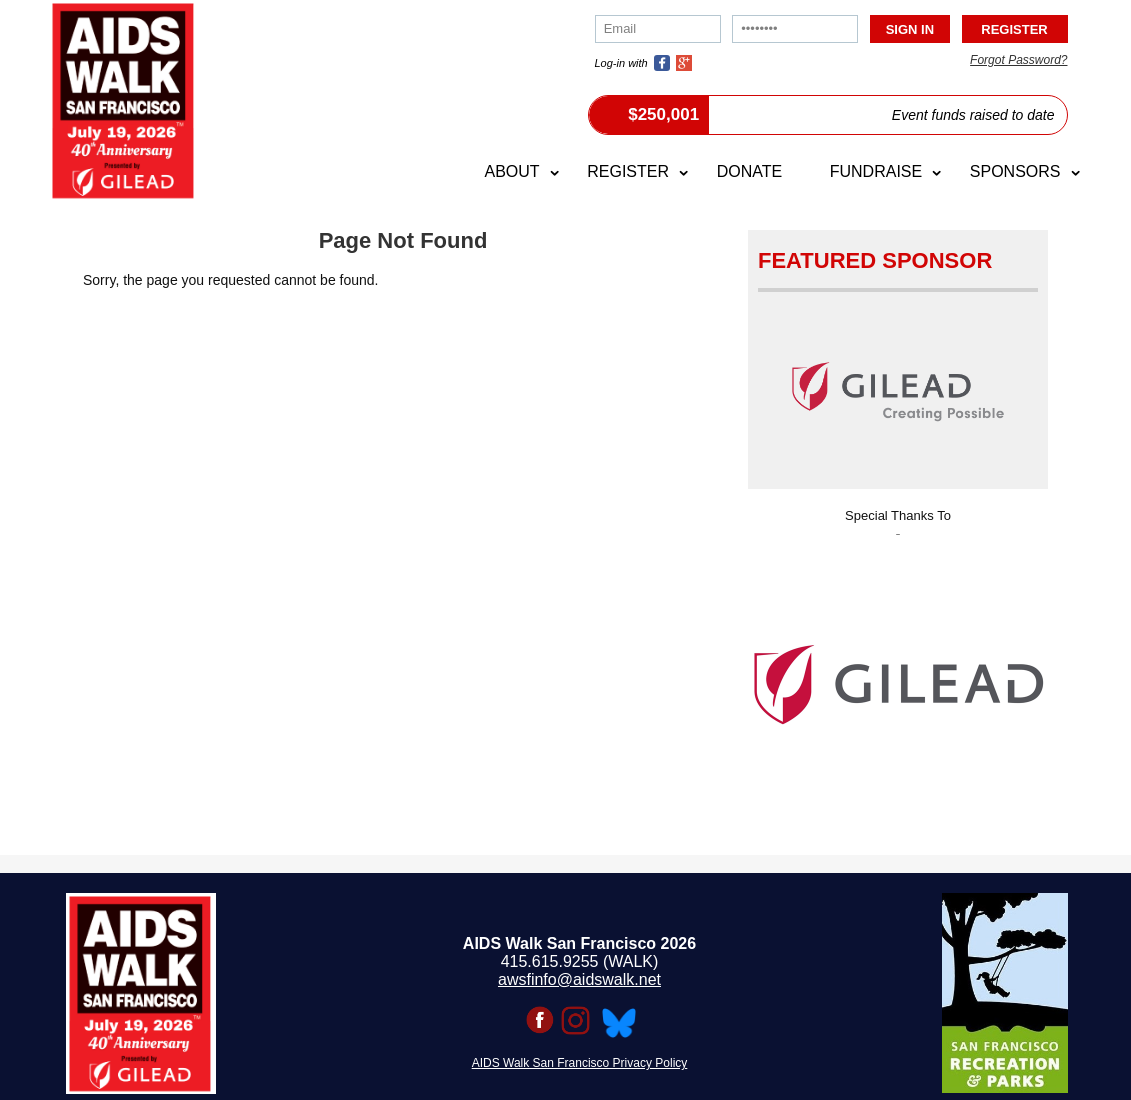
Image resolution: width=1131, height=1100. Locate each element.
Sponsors (1015, 171)
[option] (898, 678)
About (511, 171)
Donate (749, 171)
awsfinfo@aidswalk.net (579, 979)
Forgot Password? (1018, 60)
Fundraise (876, 171)
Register (628, 171)
